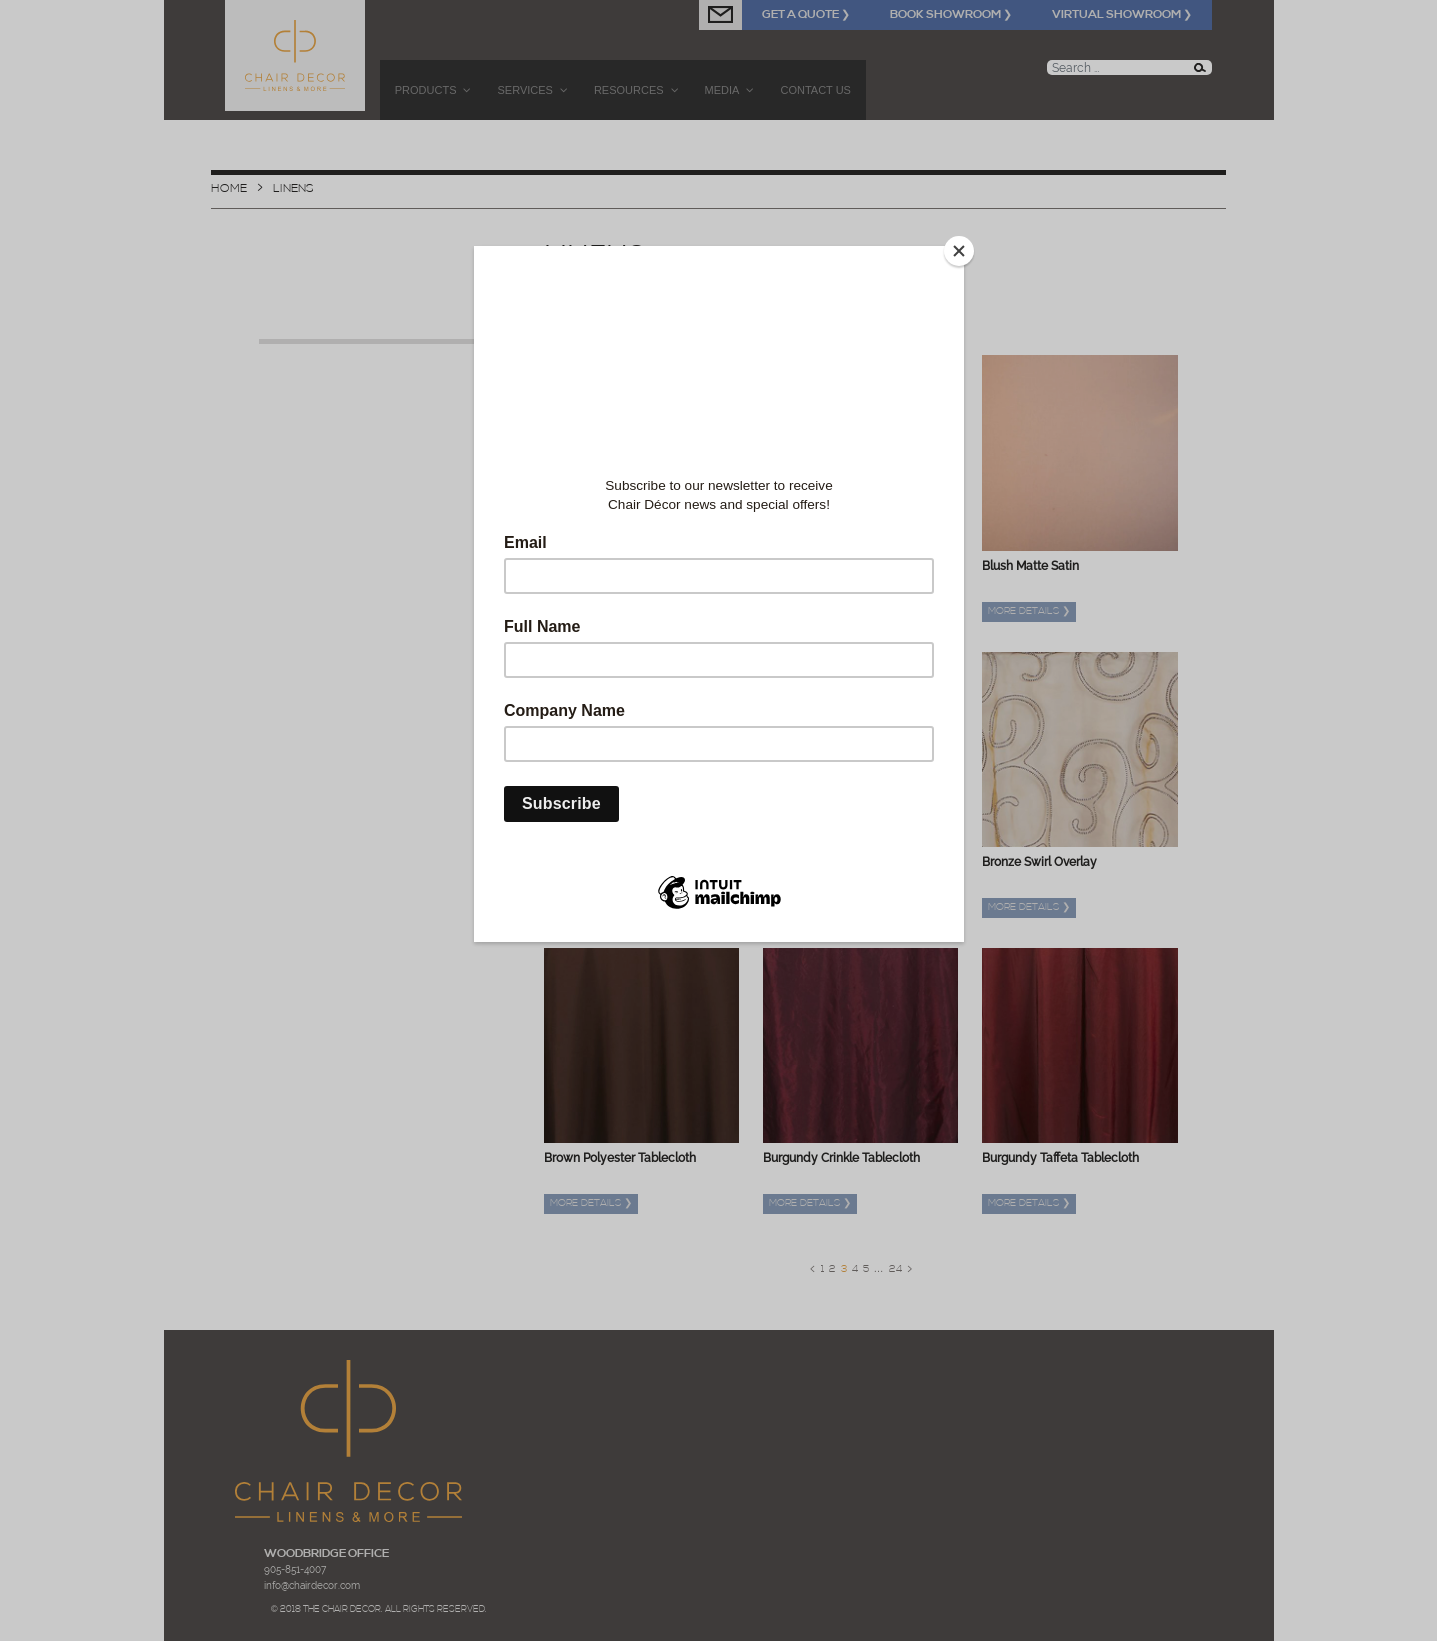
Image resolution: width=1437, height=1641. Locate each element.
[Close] (959, 251)
